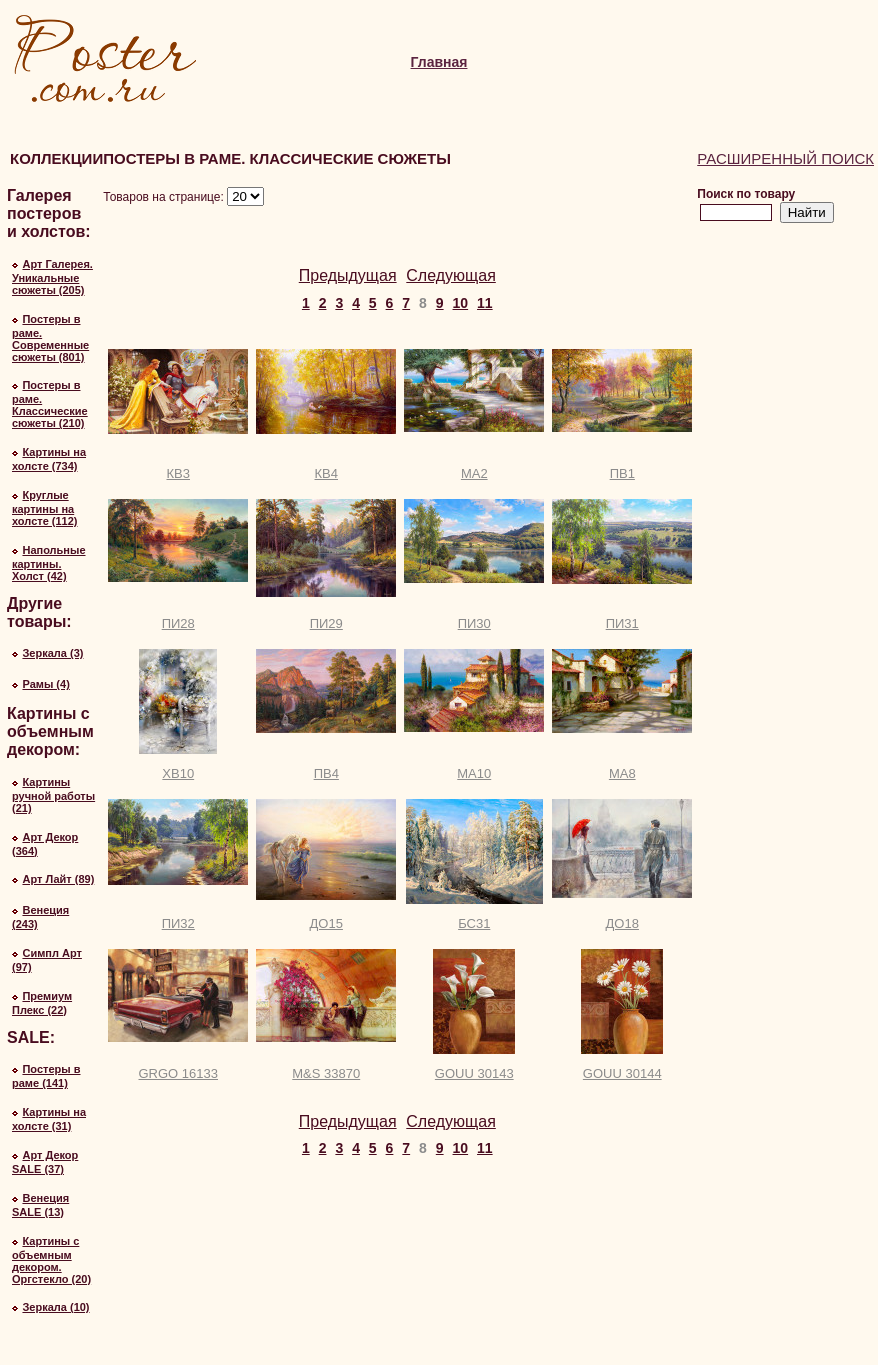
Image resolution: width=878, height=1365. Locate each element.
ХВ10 (178, 773)
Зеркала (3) (52, 653)
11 (485, 303)
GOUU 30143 (474, 1073)
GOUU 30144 (622, 1073)
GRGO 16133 (179, 1073)
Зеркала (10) (55, 1307)
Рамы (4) (45, 684)
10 (461, 303)
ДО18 (622, 923)
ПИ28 (178, 623)
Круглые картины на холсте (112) (45, 508)
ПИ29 (326, 623)
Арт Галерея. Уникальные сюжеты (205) (52, 277)
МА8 (622, 773)
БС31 (474, 923)
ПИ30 (474, 623)
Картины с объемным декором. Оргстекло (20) (51, 1260)
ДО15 (326, 923)
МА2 (474, 473)
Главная (439, 62)
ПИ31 (622, 623)
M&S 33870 (326, 1073)
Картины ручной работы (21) (53, 795)
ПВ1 (622, 473)
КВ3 (178, 473)
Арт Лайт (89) (58, 879)
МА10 (474, 773)
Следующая (451, 275)
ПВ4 (326, 773)
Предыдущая (348, 275)
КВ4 (326, 473)
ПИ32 (178, 923)
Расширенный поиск (785, 158)
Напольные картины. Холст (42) (49, 563)
